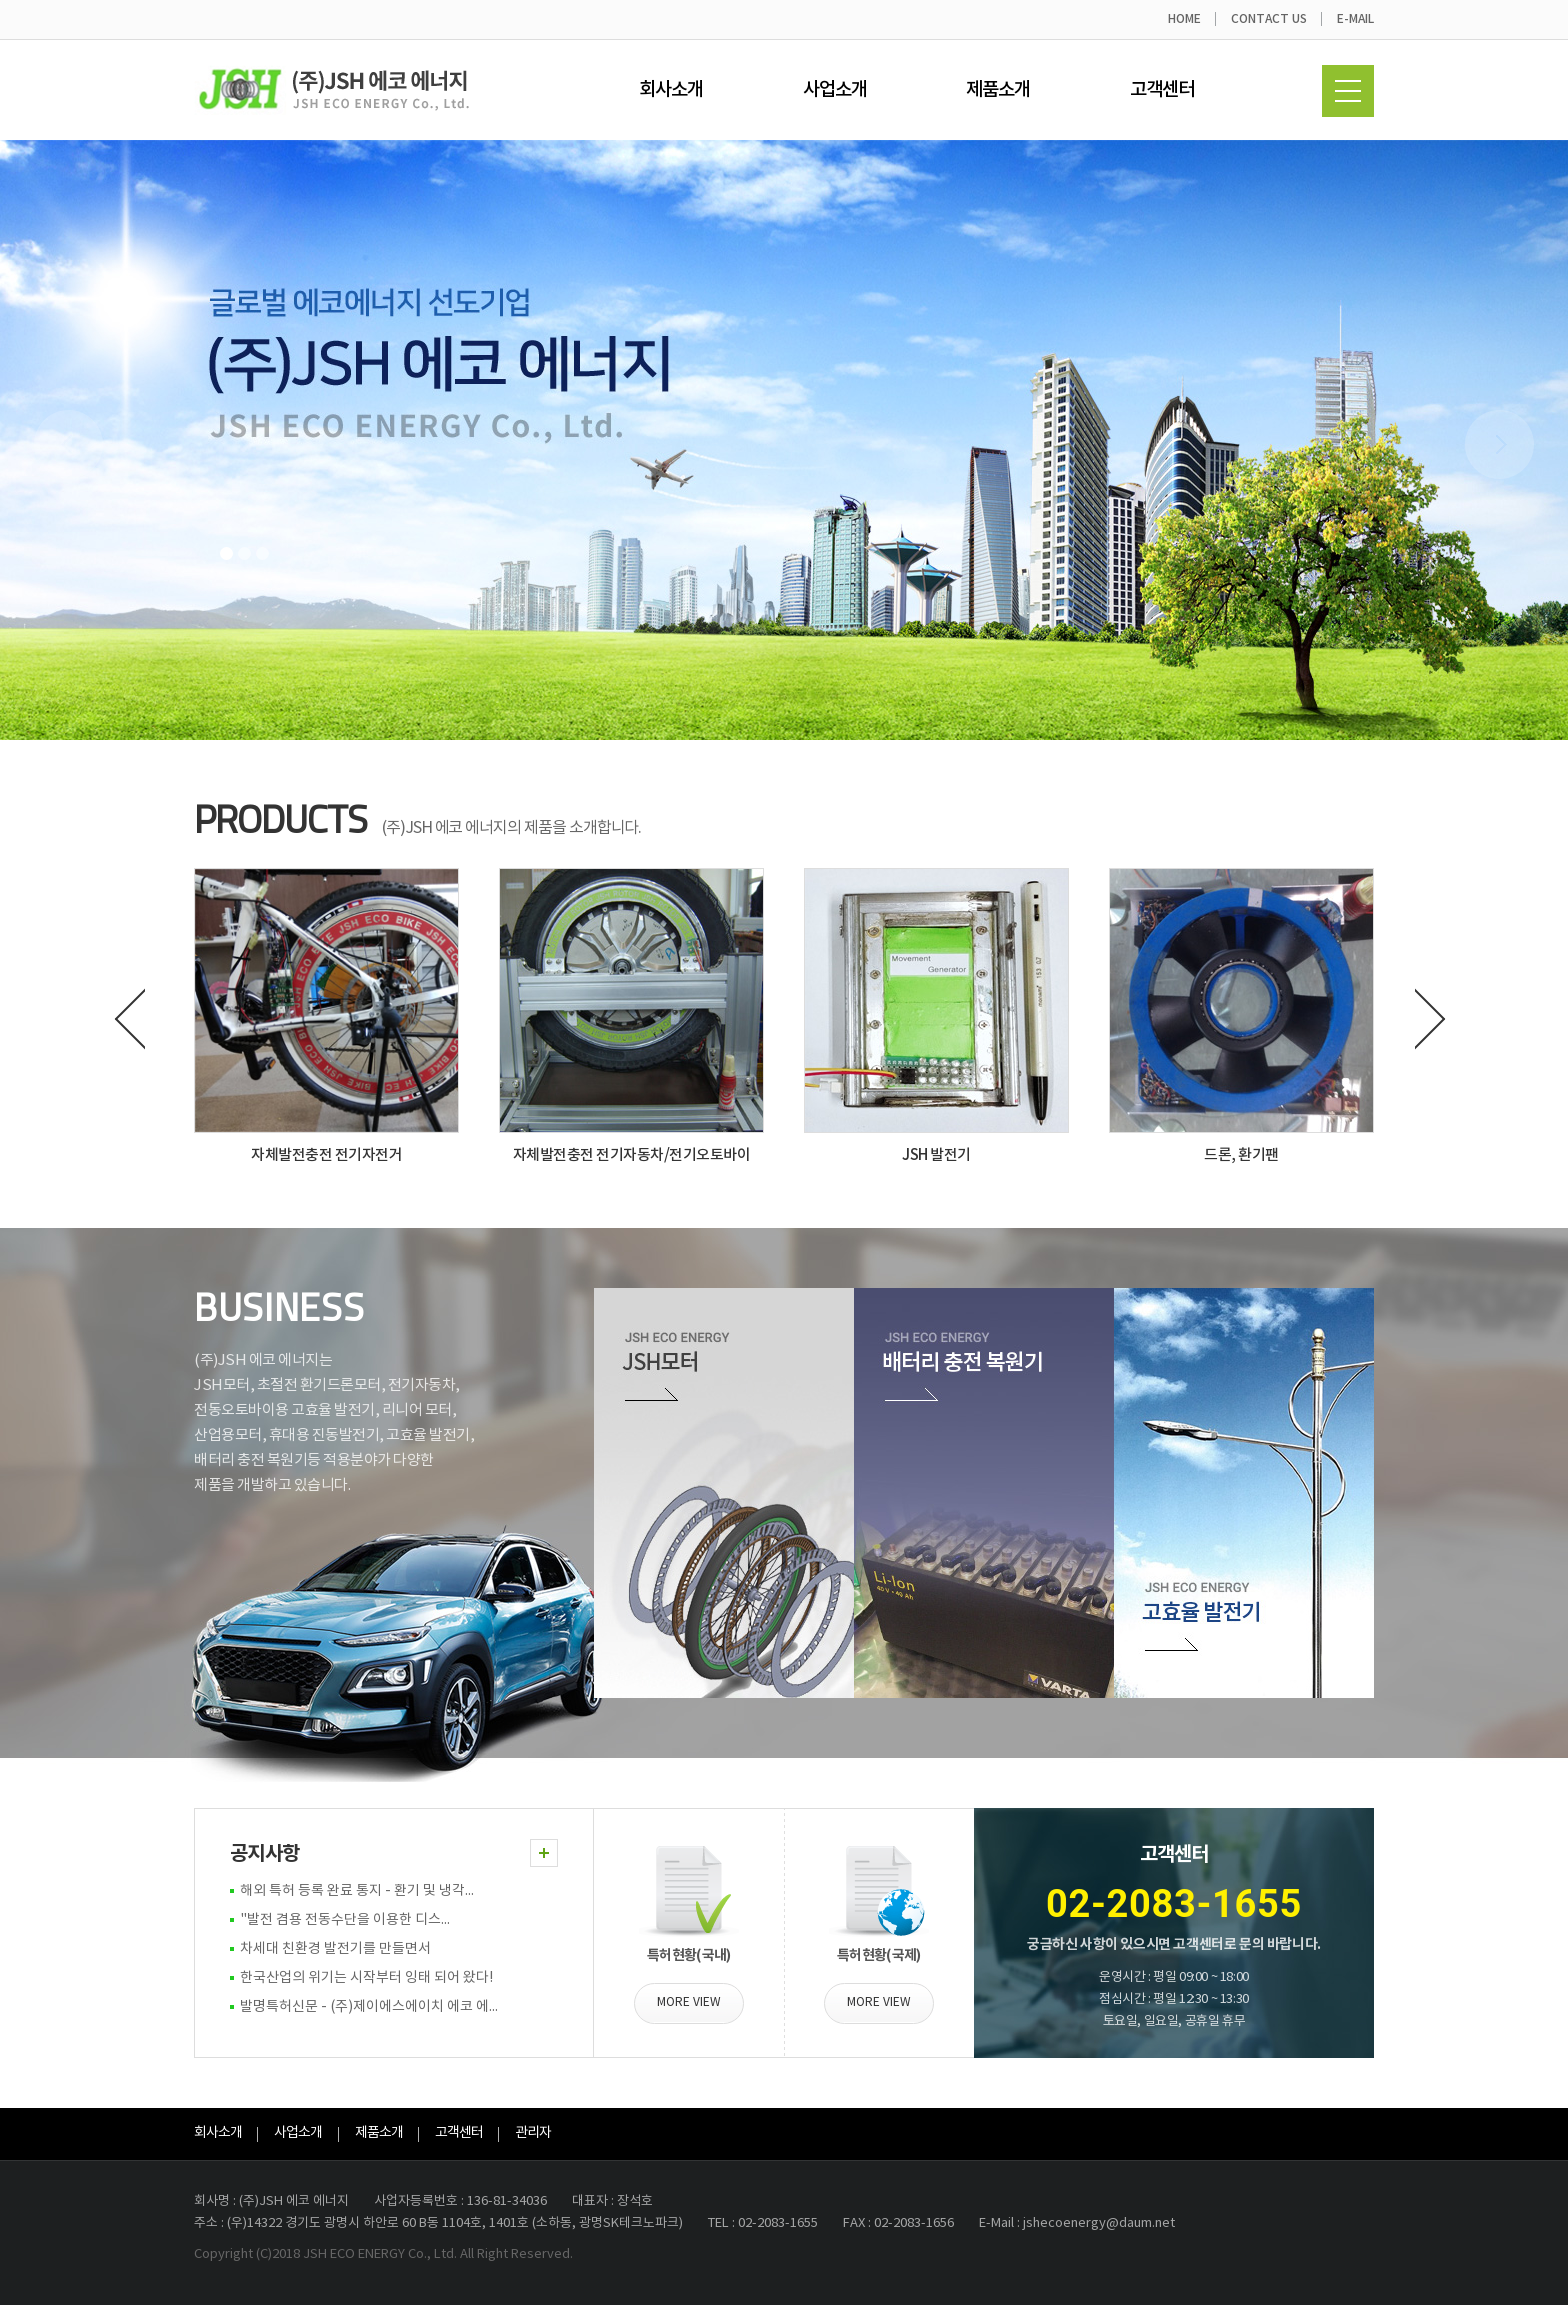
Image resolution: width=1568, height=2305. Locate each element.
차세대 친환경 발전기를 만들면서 (335, 1949)
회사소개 (671, 90)
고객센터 (1162, 90)
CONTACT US (1269, 19)
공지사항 (264, 1854)
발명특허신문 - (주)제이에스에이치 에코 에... (369, 2007)
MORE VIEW (689, 2002)
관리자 (533, 2133)
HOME (1184, 19)
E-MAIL (1355, 19)
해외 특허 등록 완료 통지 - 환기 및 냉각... (357, 1891)
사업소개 (835, 90)
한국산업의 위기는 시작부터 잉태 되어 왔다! (366, 1978)
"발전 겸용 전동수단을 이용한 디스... (345, 1920)
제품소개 (998, 90)
